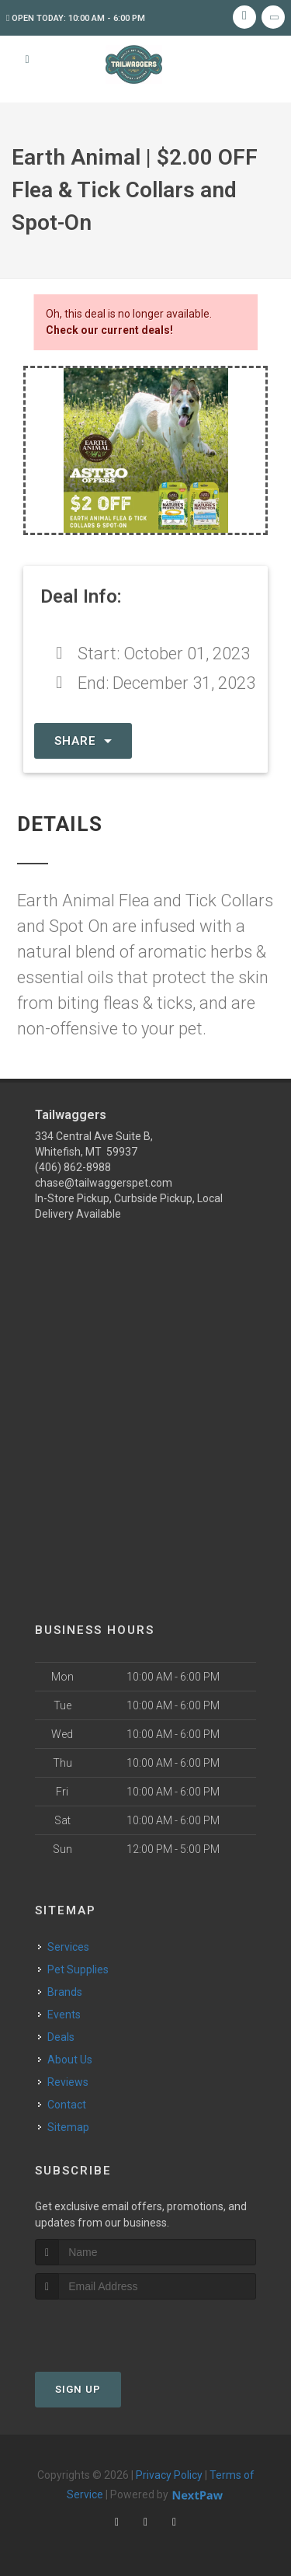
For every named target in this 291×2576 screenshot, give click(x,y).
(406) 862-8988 (73, 1167)
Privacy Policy (169, 2475)
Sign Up (78, 2389)
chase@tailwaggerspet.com (103, 1183)
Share (83, 741)
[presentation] (117, 2328)
